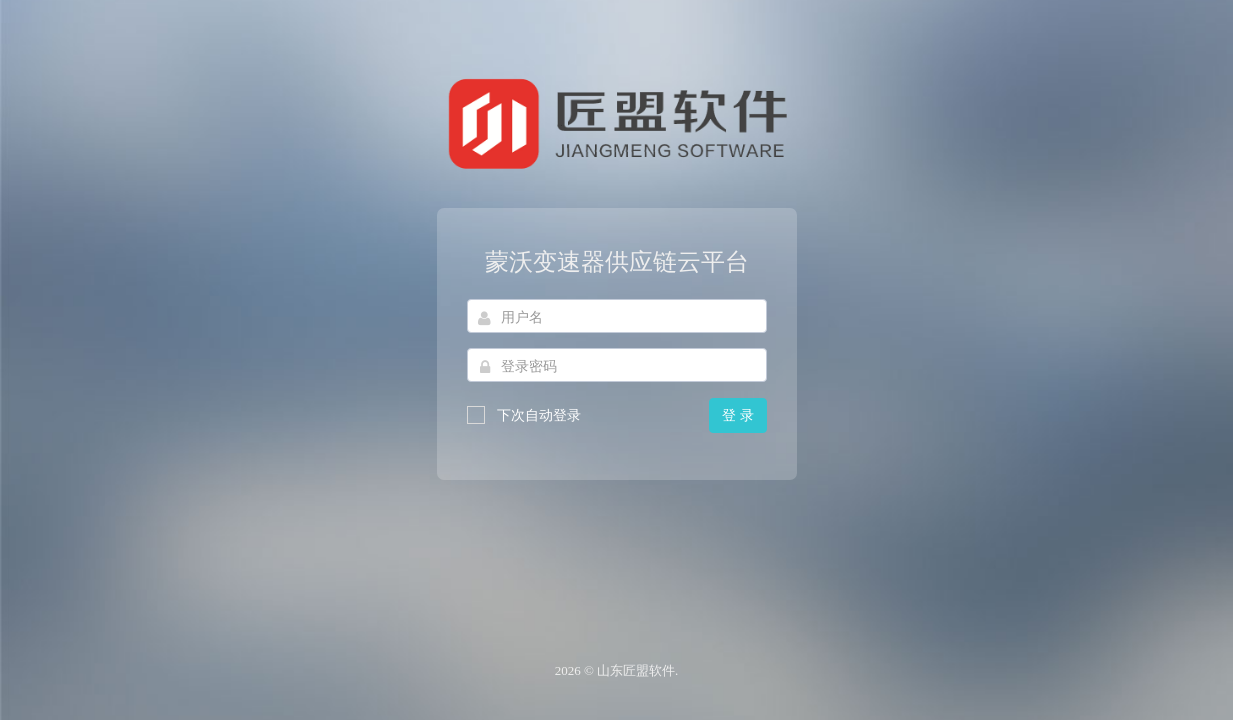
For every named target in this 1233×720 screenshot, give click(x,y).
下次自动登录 (524, 414)
